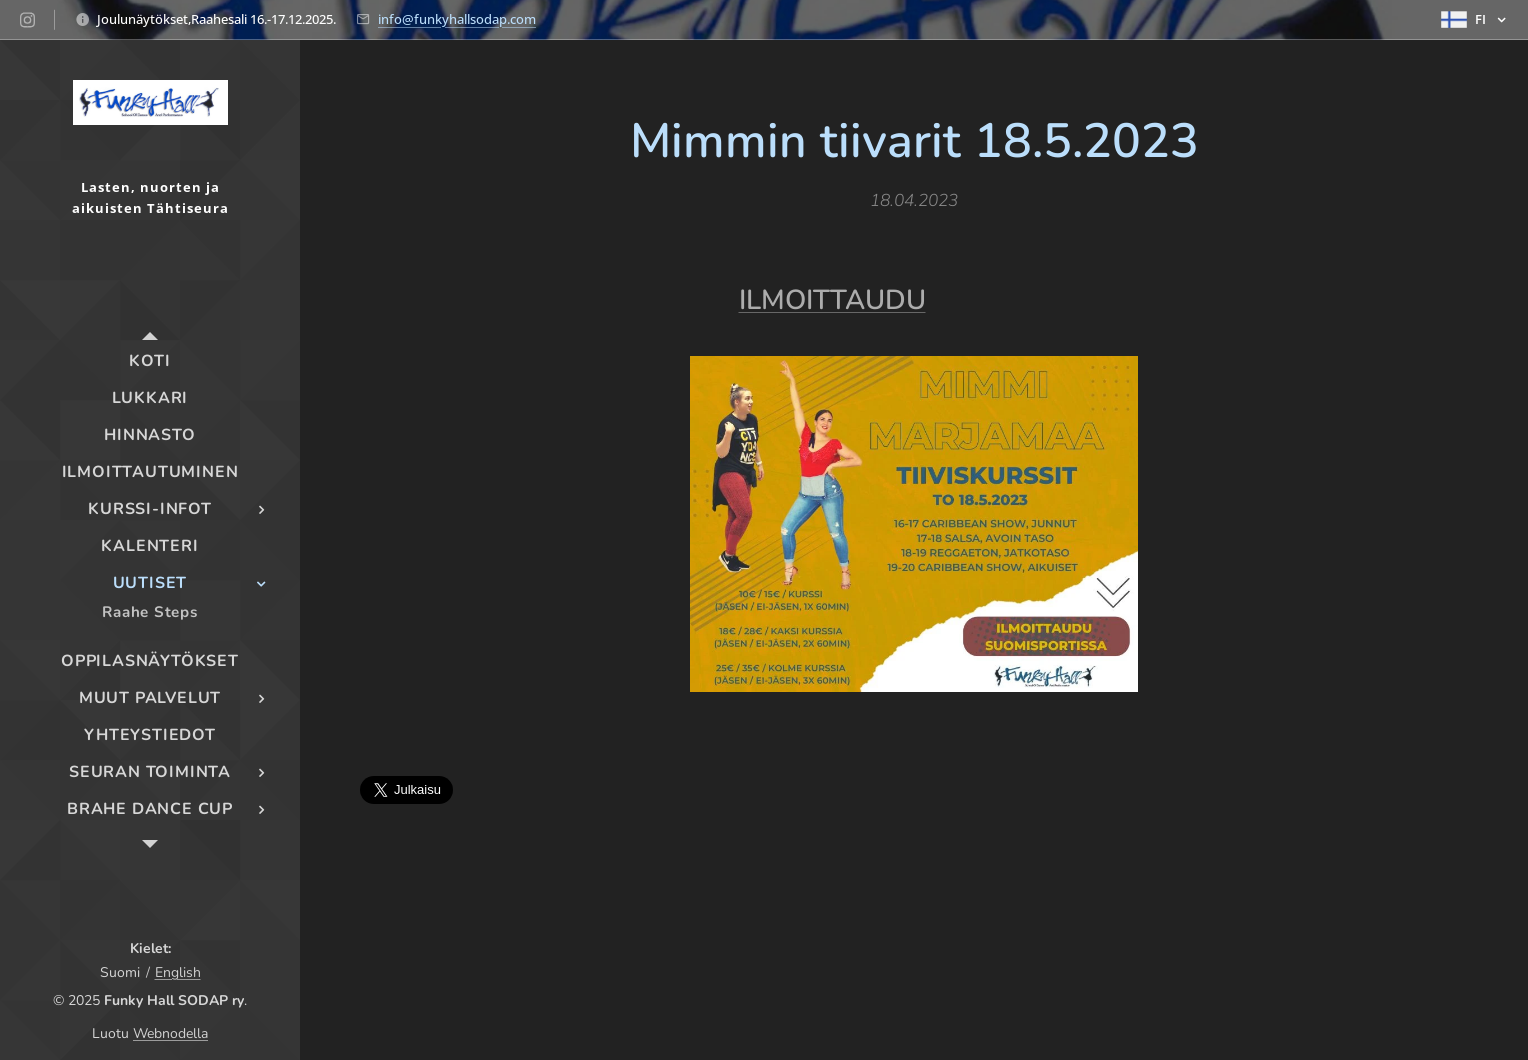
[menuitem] (150, 361)
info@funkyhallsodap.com (457, 19)
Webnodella (170, 1033)
